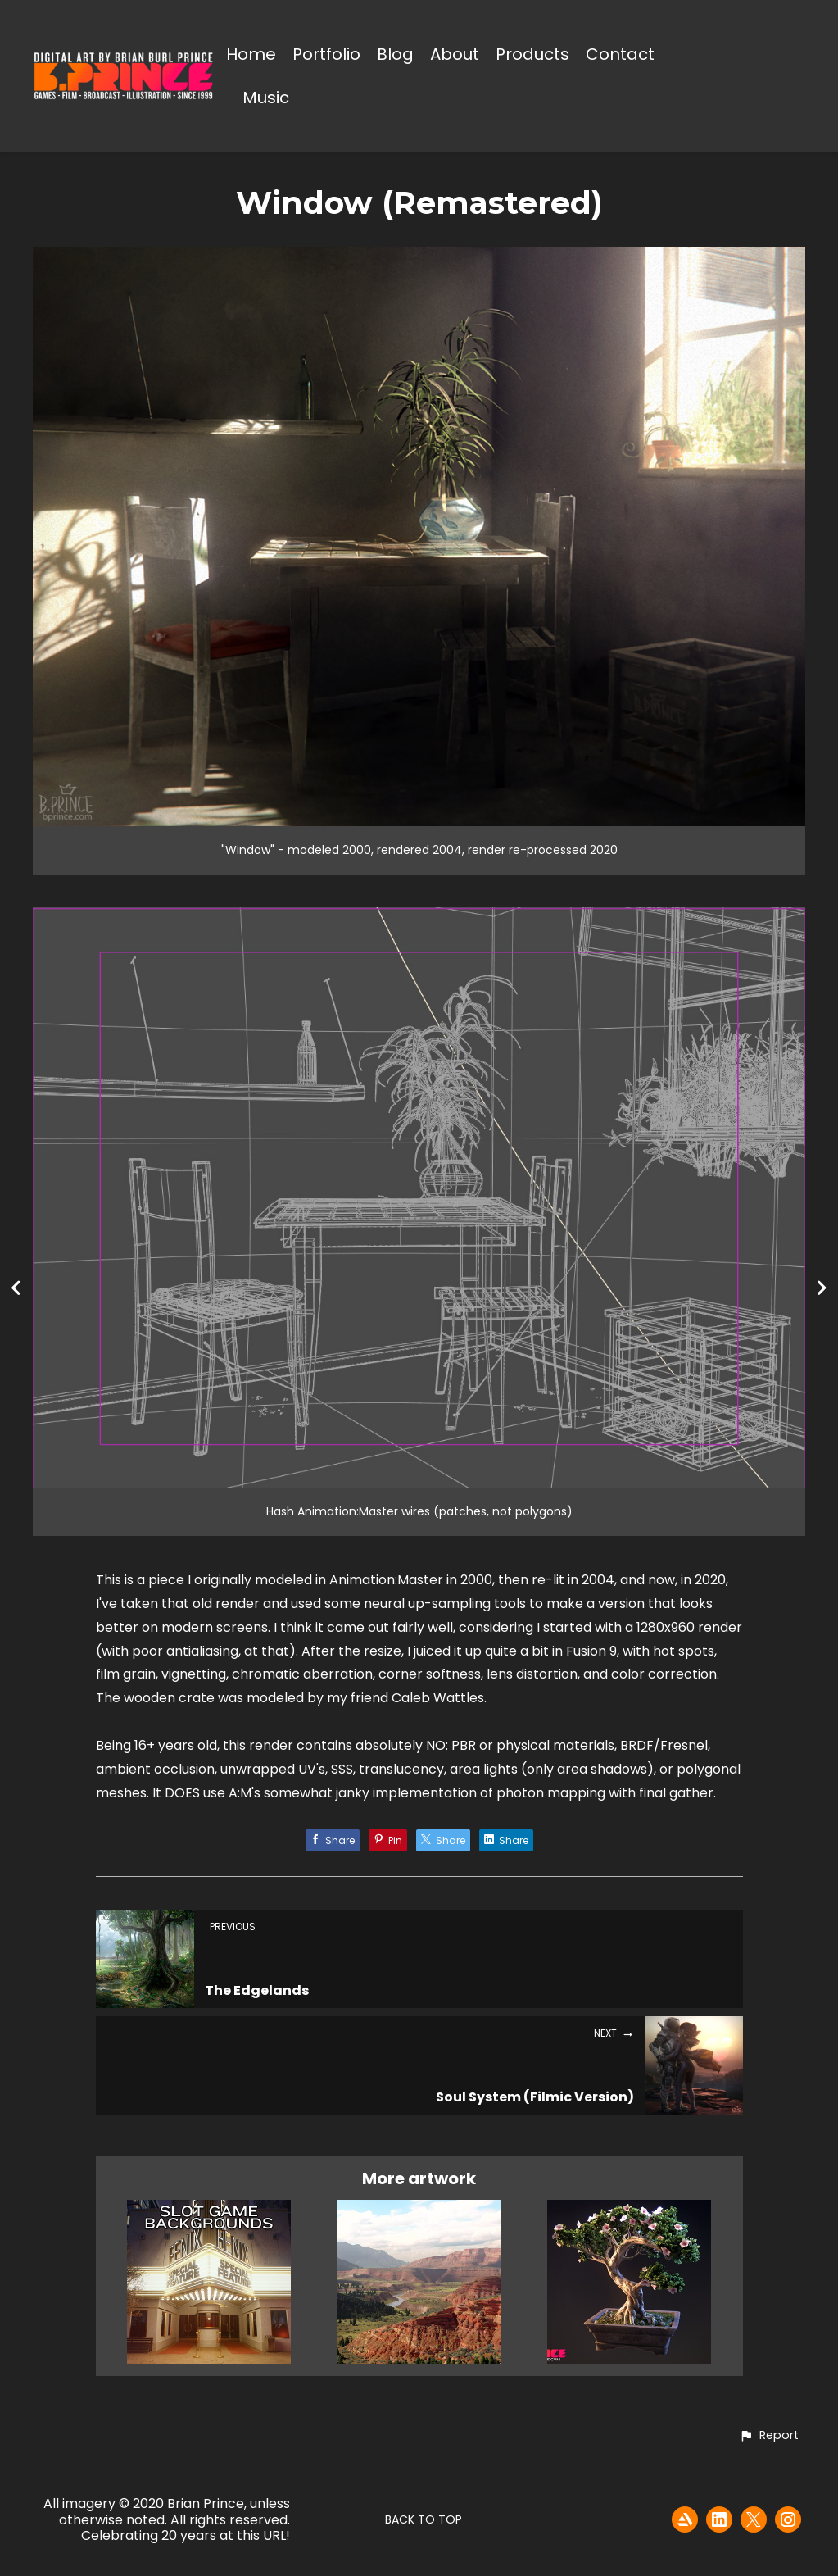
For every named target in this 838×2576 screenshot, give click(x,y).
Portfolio (326, 55)
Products (532, 55)
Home (251, 55)
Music (265, 99)
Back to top (423, 2519)
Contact (620, 55)
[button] (768, 2436)
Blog (395, 55)
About (454, 55)
